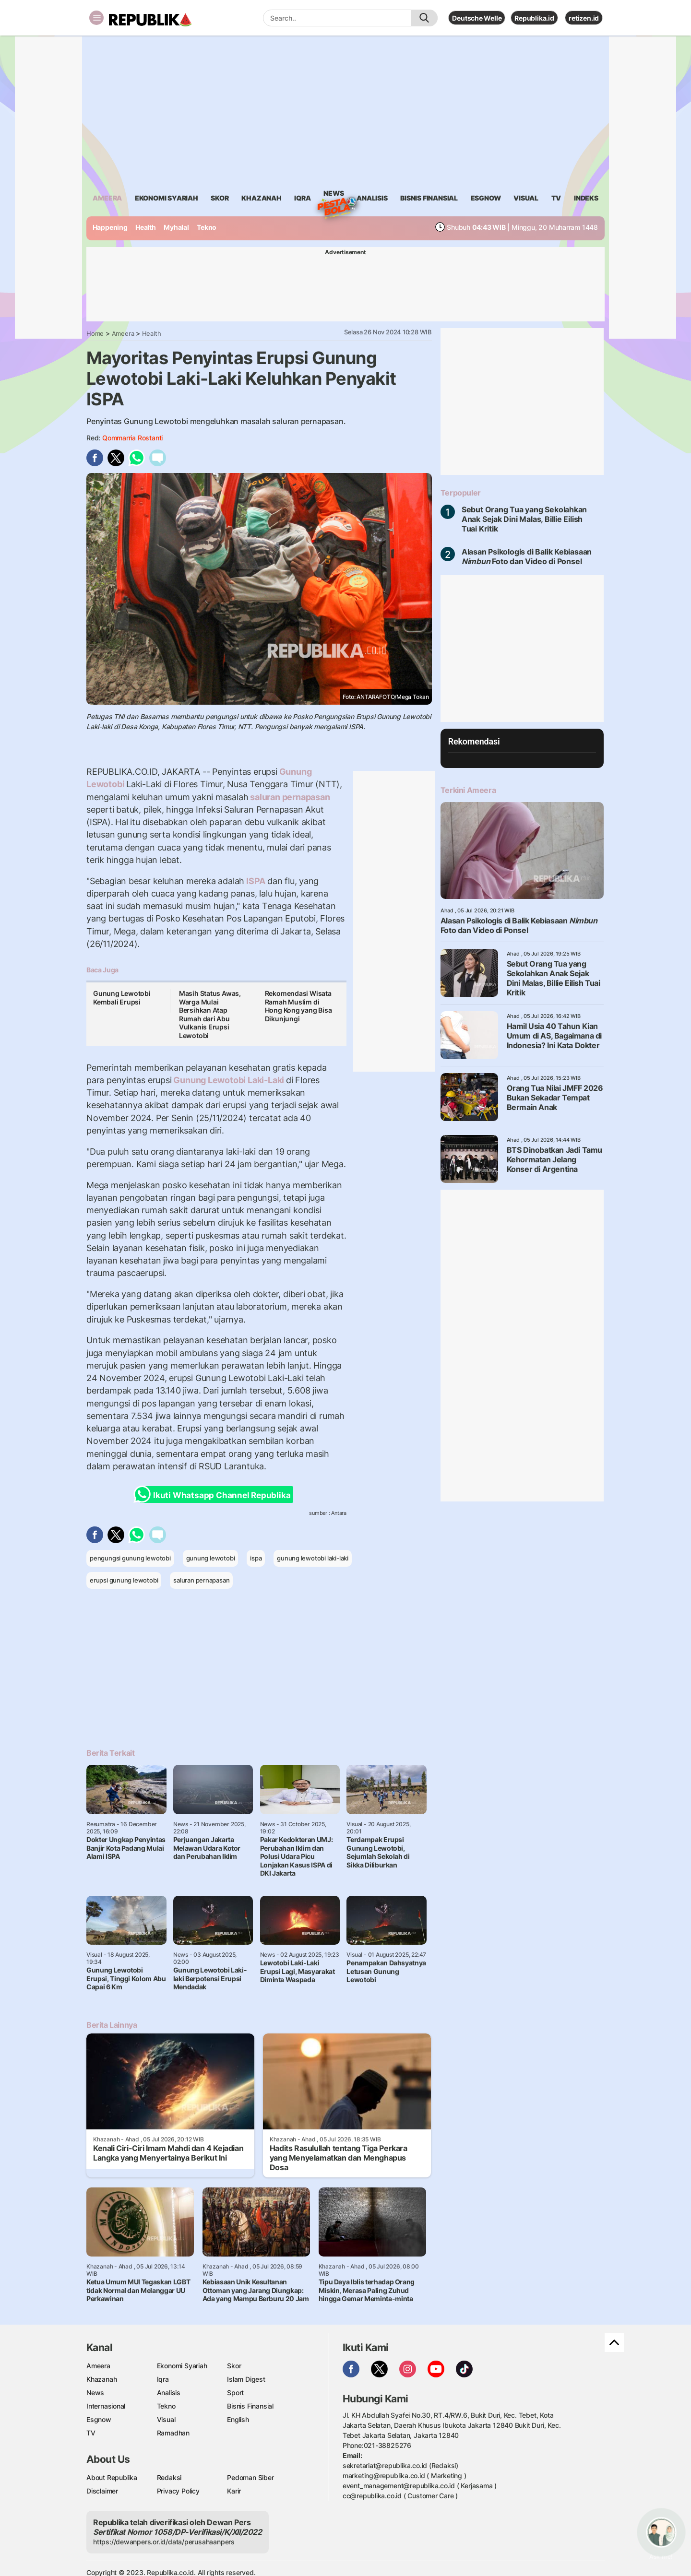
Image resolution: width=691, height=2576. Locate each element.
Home (95, 333)
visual (525, 198)
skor (219, 198)
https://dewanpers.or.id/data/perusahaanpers (164, 2542)
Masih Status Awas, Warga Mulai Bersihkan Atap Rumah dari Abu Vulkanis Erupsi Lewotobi (210, 1014)
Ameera (123, 333)
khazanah (261, 198)
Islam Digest (246, 2379)
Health (145, 227)
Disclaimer (102, 2491)
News (333, 195)
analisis (372, 198)
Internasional (105, 2406)
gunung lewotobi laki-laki (312, 1558)
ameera (107, 198)
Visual (166, 2419)
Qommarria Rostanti (132, 438)
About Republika (111, 2477)
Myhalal (176, 227)
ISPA (255, 881)
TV (556, 198)
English (238, 2419)
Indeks (586, 198)
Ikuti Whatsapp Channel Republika (215, 1494)
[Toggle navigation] (96, 17)
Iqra (163, 2379)
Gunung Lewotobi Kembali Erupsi (122, 997)
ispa (256, 1558)
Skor (234, 2366)
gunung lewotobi (210, 1558)
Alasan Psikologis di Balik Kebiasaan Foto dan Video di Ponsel (527, 556)
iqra (302, 198)
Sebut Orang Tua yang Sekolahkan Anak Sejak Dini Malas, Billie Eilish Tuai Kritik (524, 519)
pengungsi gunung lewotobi (130, 1558)
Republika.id (534, 18)
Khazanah (101, 2379)
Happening (110, 227)
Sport (235, 2392)
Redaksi (169, 2477)
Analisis (168, 2392)
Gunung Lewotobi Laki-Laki (229, 1080)
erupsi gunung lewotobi (124, 1580)
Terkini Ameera (468, 790)
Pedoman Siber (250, 2477)
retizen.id (584, 18)
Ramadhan (173, 2433)
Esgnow (98, 2419)
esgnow (486, 198)
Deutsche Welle (476, 18)
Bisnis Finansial (429, 198)
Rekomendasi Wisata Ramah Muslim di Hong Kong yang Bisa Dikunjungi (298, 1006)
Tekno (206, 227)
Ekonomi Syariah (166, 198)
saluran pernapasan (289, 797)
